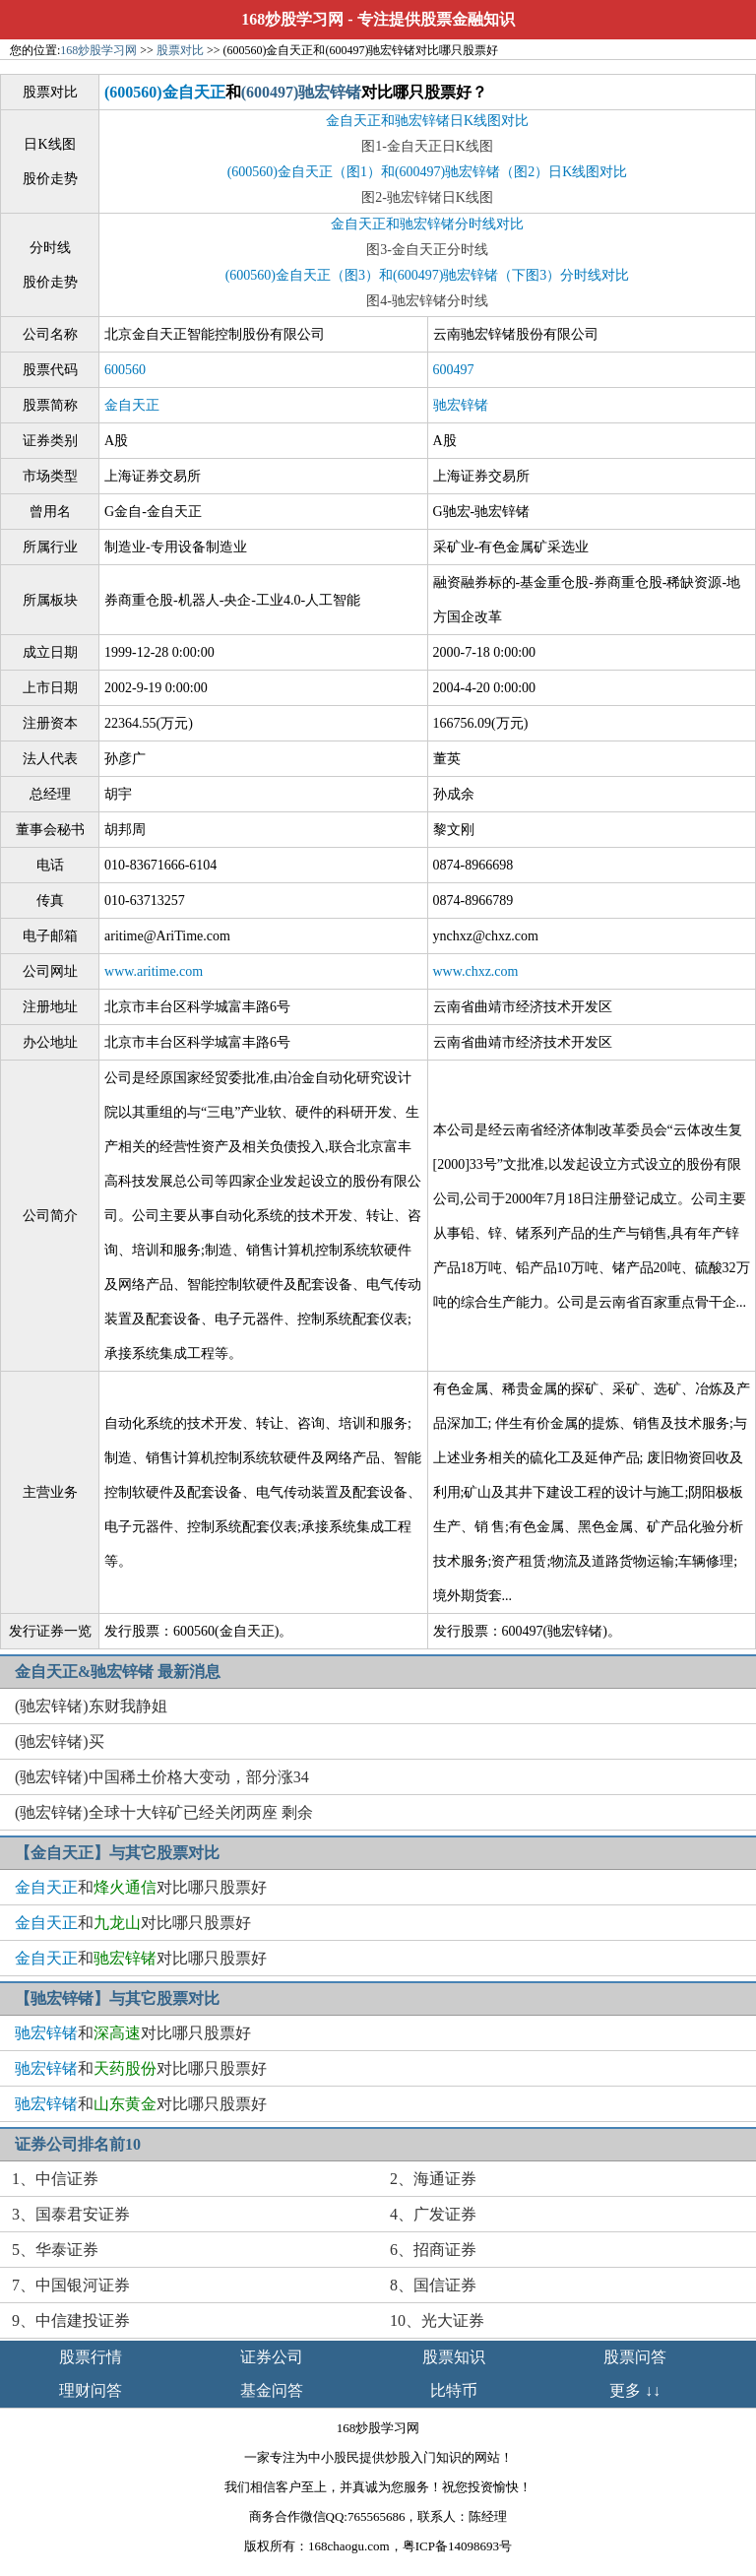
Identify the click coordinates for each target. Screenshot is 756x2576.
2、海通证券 (433, 2178)
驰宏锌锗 (460, 405)
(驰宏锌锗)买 (59, 1741)
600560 (125, 369)
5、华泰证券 (55, 2249)
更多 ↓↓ (635, 2390)
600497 (453, 369)
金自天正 (131, 405)
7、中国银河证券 (71, 2285)
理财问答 (90, 2390)
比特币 (453, 2390)
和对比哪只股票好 (141, 1887)
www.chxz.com (476, 971)
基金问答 (271, 2390)
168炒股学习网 (292, 19)
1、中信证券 (55, 2178)
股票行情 (90, 2357)
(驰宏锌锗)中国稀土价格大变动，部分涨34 (162, 1777)
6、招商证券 (433, 2249)
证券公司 (271, 2357)
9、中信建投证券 (71, 2320)
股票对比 (180, 50)
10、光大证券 (437, 2320)
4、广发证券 (433, 2214)
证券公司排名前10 (78, 2144)
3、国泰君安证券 (71, 2214)
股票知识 (453, 2357)
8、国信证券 (433, 2285)
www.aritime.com (153, 971)
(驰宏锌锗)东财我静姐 (91, 1706)
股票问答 (634, 2357)
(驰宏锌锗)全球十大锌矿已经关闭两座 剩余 (164, 1812)
